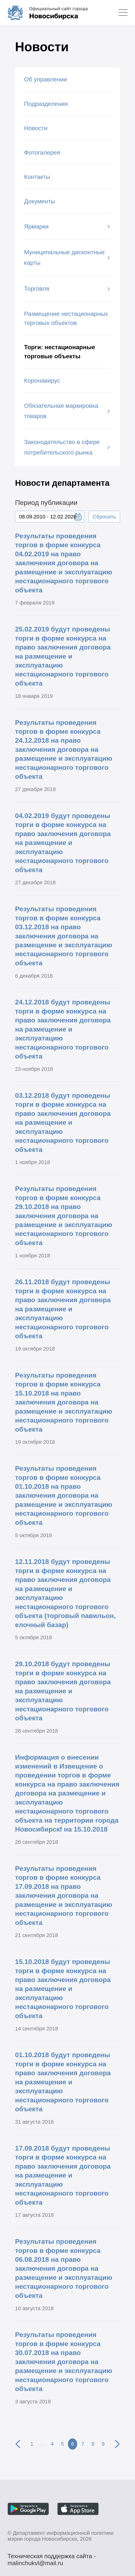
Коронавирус (42, 380)
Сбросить (104, 517)
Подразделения (46, 104)
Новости (35, 128)
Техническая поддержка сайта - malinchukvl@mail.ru (52, 2557)
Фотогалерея (42, 152)
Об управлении (45, 79)
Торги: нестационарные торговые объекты (59, 351)
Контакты (37, 177)
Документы (39, 201)
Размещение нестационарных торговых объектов (66, 318)
